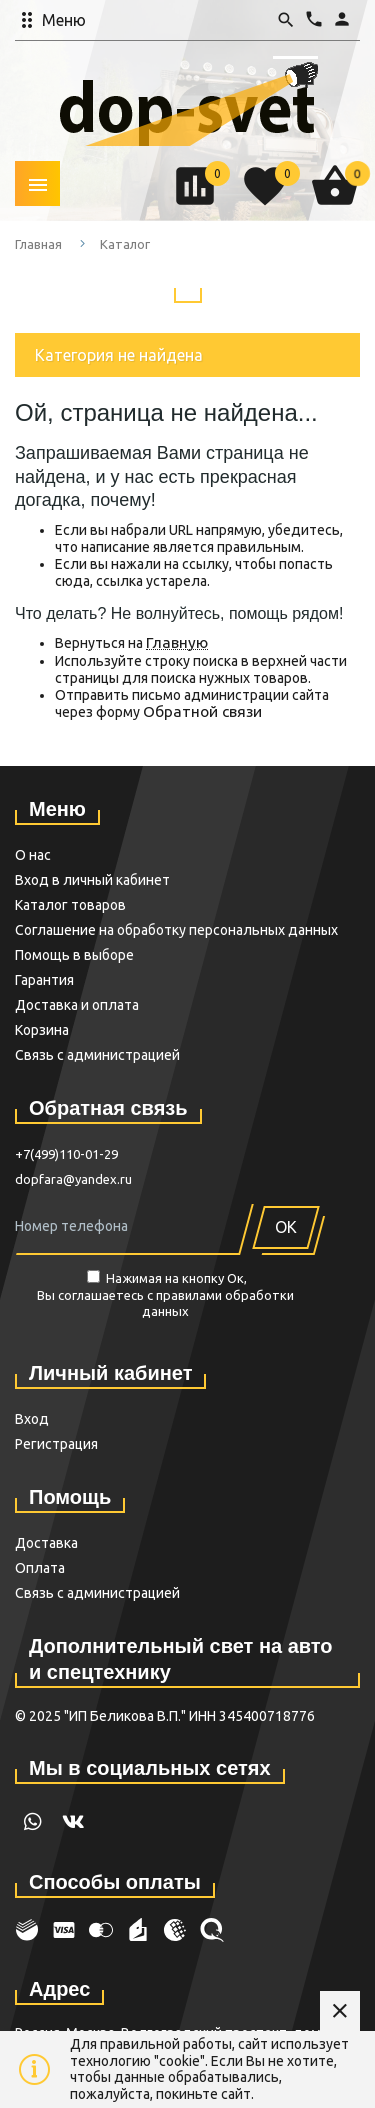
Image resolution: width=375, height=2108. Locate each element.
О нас (33, 855)
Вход (32, 1419)
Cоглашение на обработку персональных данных (176, 930)
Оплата (40, 1568)
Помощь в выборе (74, 955)
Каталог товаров (70, 905)
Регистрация (56, 1444)
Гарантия (44, 980)
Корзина (42, 1030)
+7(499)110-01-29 (66, 1154)
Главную (177, 642)
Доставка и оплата (77, 1005)
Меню (64, 20)
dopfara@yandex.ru (73, 1179)
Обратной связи (202, 711)
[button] (101, 20)
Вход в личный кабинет (92, 880)
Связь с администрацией (97, 1055)
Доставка (46, 1543)
